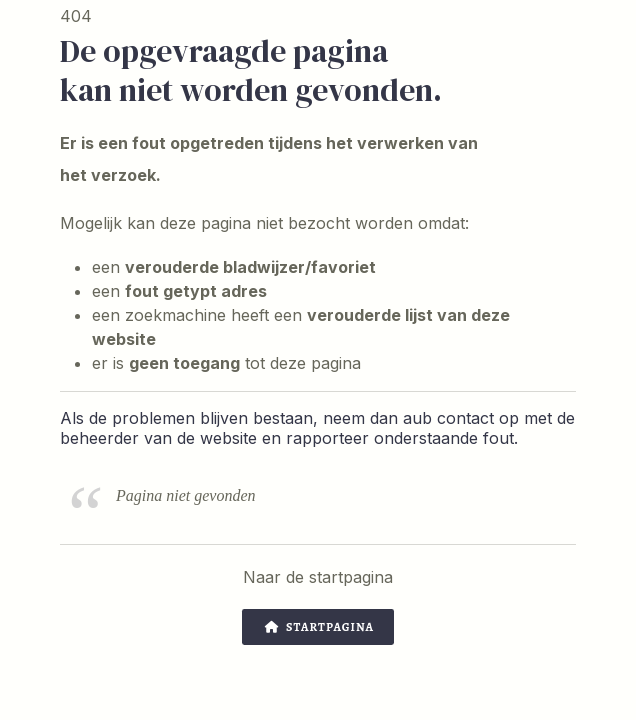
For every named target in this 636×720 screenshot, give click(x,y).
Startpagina (319, 627)
